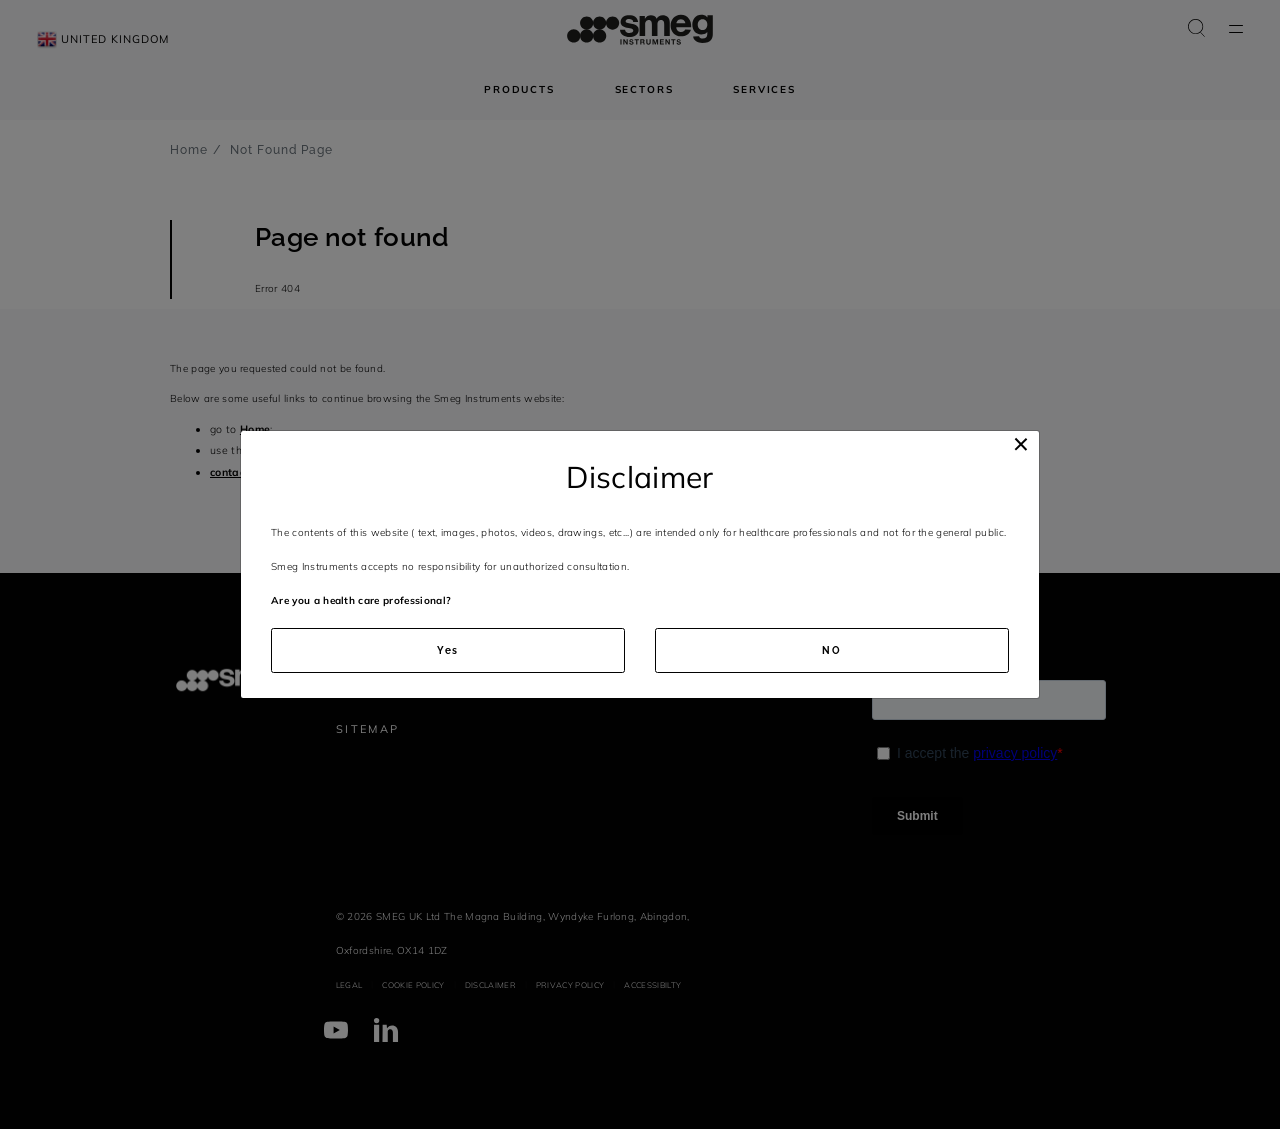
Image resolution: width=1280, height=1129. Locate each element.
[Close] (1021, 445)
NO (832, 650)
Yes (448, 650)
